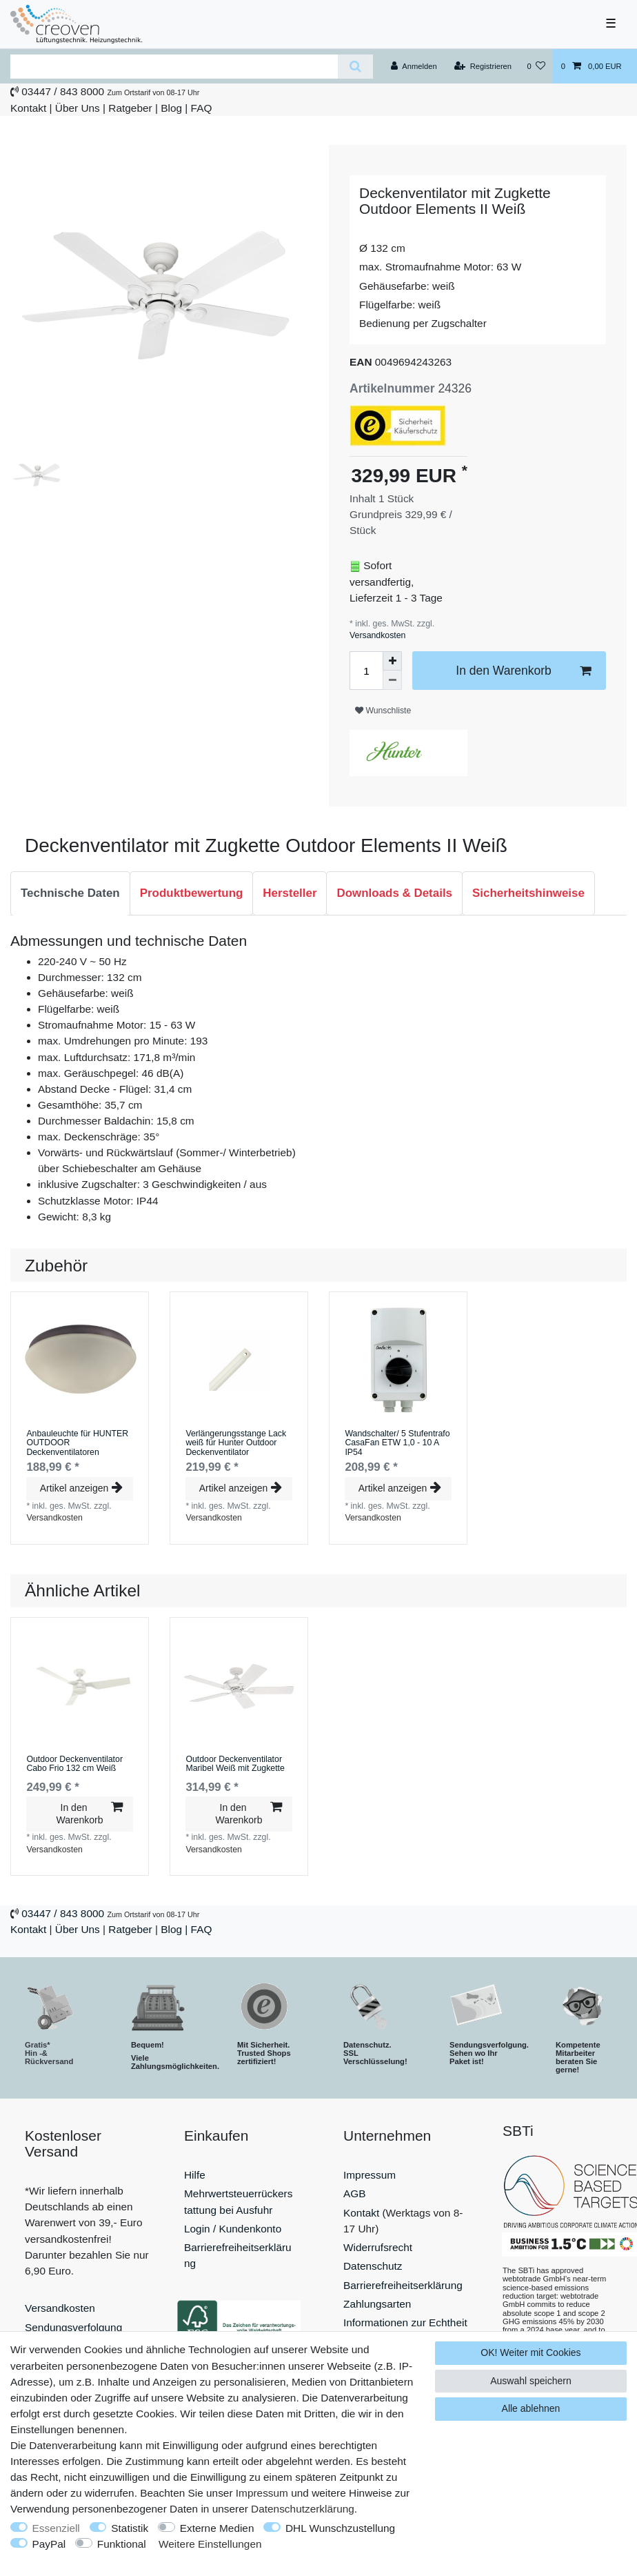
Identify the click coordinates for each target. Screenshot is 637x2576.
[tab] (70, 893)
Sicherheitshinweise (528, 893)
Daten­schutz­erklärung (302, 2509)
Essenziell (56, 2528)
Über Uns (77, 108)
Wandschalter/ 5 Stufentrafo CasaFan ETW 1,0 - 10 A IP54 (397, 1443)
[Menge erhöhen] (392, 661)
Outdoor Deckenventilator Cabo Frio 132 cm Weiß (74, 1764)
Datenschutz (373, 2266)
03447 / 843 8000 (62, 91)
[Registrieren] (483, 66)
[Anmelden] (414, 66)
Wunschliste (383, 710)
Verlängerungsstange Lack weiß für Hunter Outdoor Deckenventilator (235, 1443)
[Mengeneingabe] (366, 670)
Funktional (121, 2544)
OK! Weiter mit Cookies (530, 2352)
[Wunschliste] (536, 66)
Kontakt (28, 108)
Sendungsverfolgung (73, 2327)
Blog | (174, 108)
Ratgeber (130, 108)
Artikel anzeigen (81, 1488)
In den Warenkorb (523, 671)
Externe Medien (217, 2528)
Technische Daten (70, 893)
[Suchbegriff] (174, 67)
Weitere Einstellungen (210, 2544)
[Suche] (355, 67)
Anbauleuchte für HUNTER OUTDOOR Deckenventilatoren (77, 1443)
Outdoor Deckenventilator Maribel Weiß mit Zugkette (234, 1764)
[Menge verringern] (392, 680)
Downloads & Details (394, 893)
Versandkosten (377, 635)
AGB (354, 2193)
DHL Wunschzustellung (340, 2528)
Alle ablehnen (531, 2408)
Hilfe (194, 2175)
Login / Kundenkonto (232, 2229)
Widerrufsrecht (377, 2247)
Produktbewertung (191, 893)
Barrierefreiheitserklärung (403, 2285)
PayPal (49, 2544)
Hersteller (289, 893)
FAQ (201, 108)
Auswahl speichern (531, 2380)
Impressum (369, 2175)
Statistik (129, 2528)
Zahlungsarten (377, 2304)
